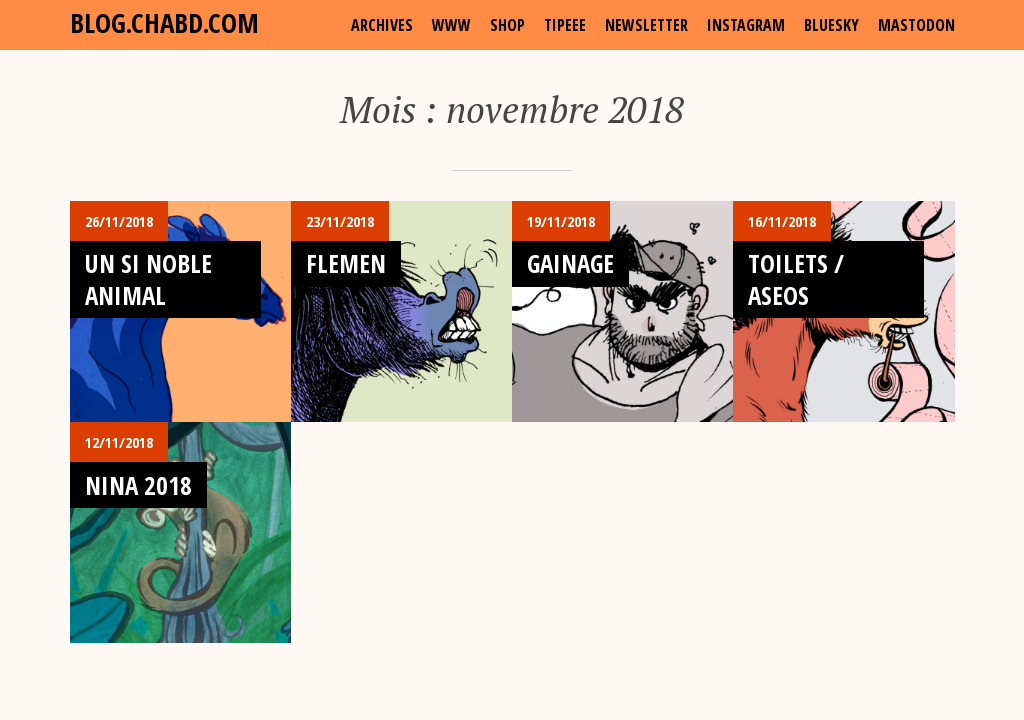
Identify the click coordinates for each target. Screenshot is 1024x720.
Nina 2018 (138, 485)
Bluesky (831, 25)
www (451, 25)
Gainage (570, 263)
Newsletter (646, 25)
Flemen (346, 263)
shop (507, 25)
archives (382, 25)
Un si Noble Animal (148, 278)
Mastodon (916, 25)
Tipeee (565, 25)
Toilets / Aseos (796, 278)
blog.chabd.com (164, 22)
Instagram (746, 25)
